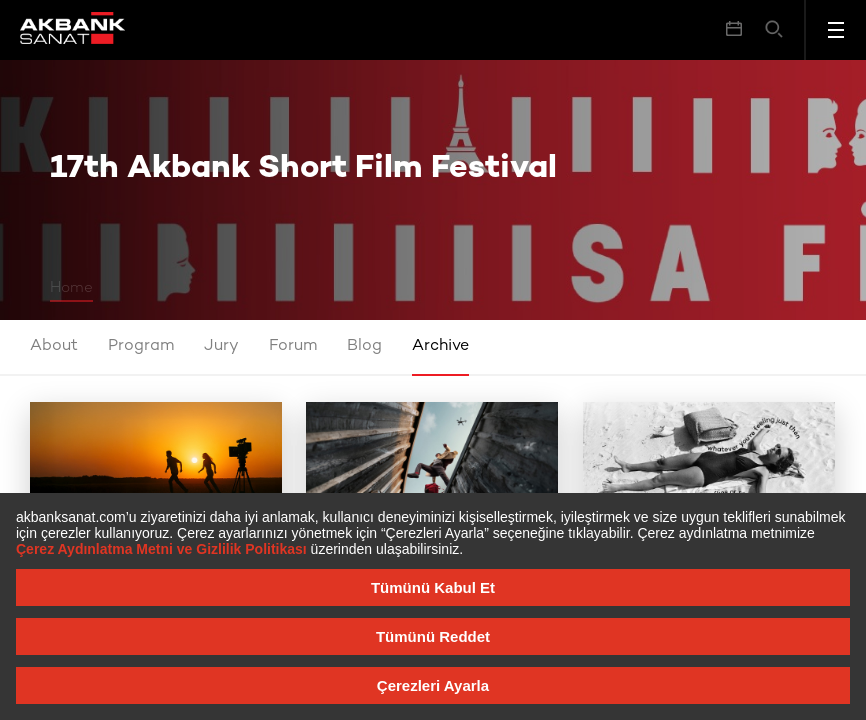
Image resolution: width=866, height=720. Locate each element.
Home (71, 288)
